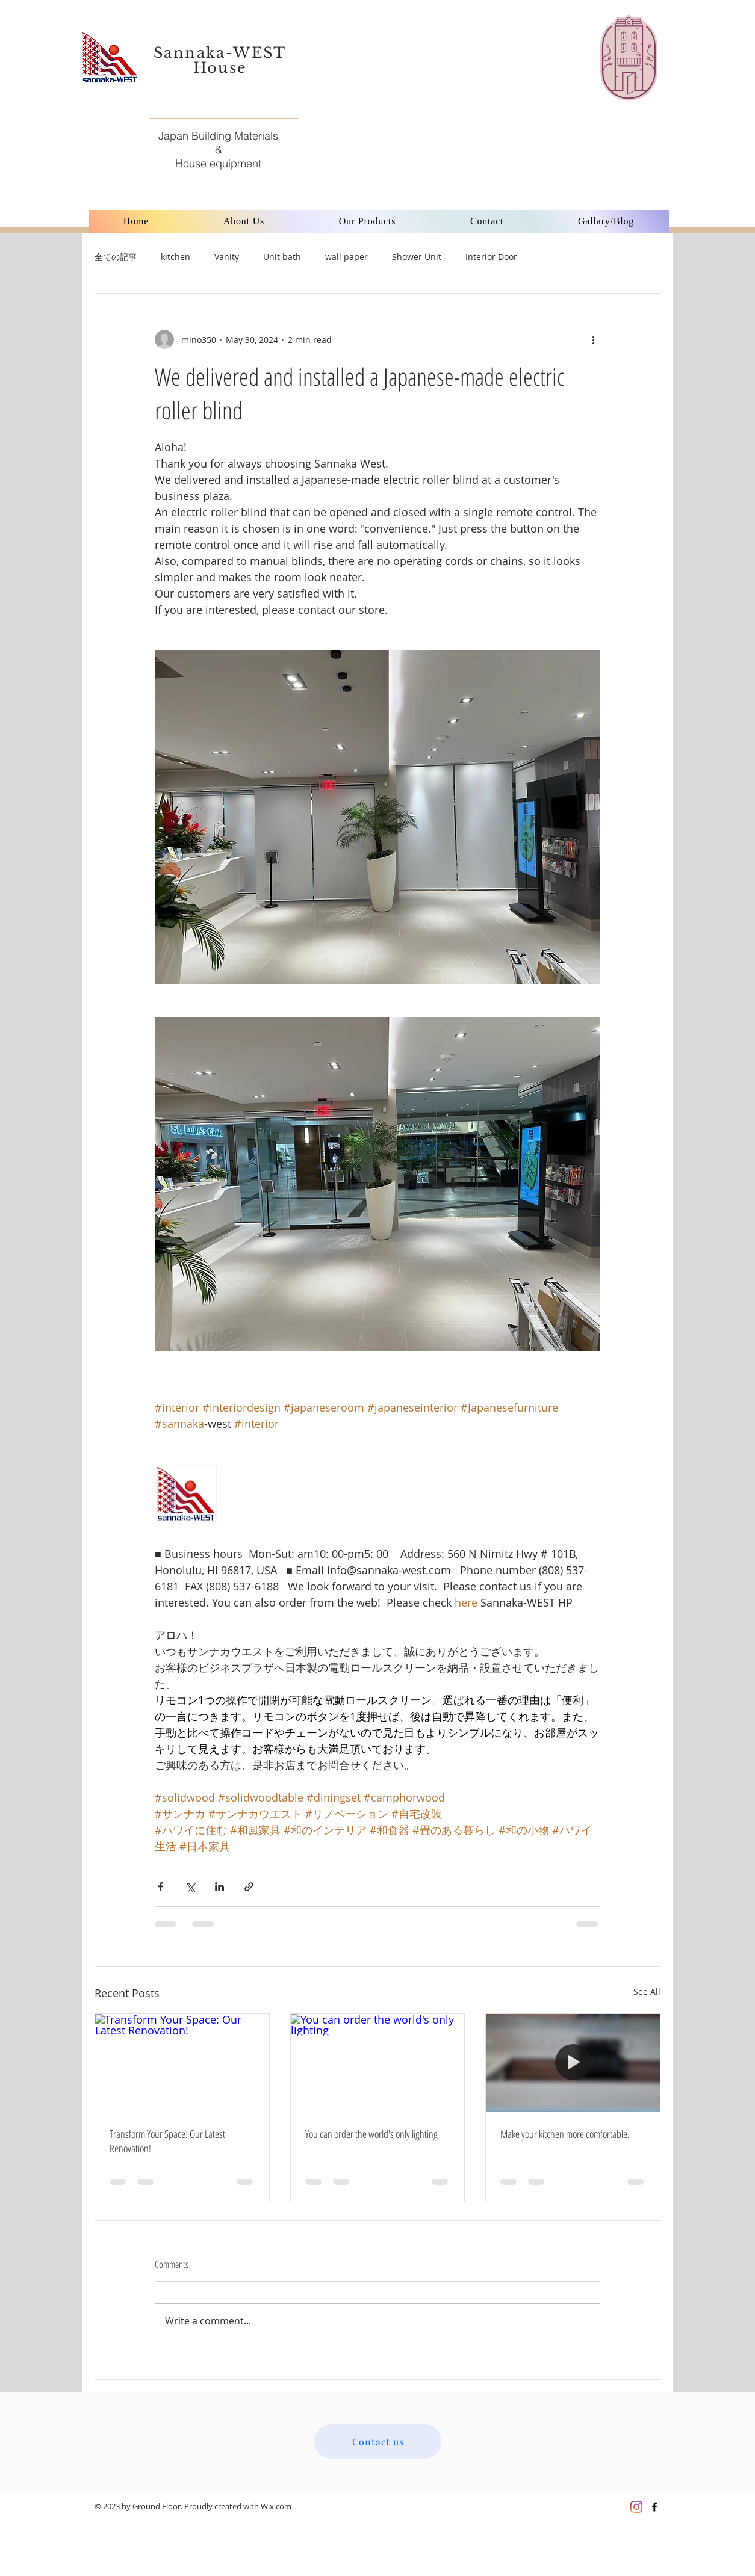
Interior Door (491, 256)
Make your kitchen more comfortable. (565, 2134)
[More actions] (593, 339)
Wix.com (276, 2506)
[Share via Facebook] (160, 1886)
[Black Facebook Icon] (654, 2507)
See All (646, 1991)
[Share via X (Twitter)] (190, 1886)
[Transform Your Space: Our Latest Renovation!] (182, 2062)
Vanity (226, 256)
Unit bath (282, 256)
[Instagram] (636, 2507)
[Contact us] (377, 2441)
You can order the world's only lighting (371, 2134)
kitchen (175, 256)
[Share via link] (249, 1886)
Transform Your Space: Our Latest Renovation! (167, 2141)
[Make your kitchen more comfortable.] (573, 2062)
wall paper (346, 256)
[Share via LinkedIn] (219, 1886)
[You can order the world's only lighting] (378, 2062)
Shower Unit (416, 256)
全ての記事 (116, 256)
